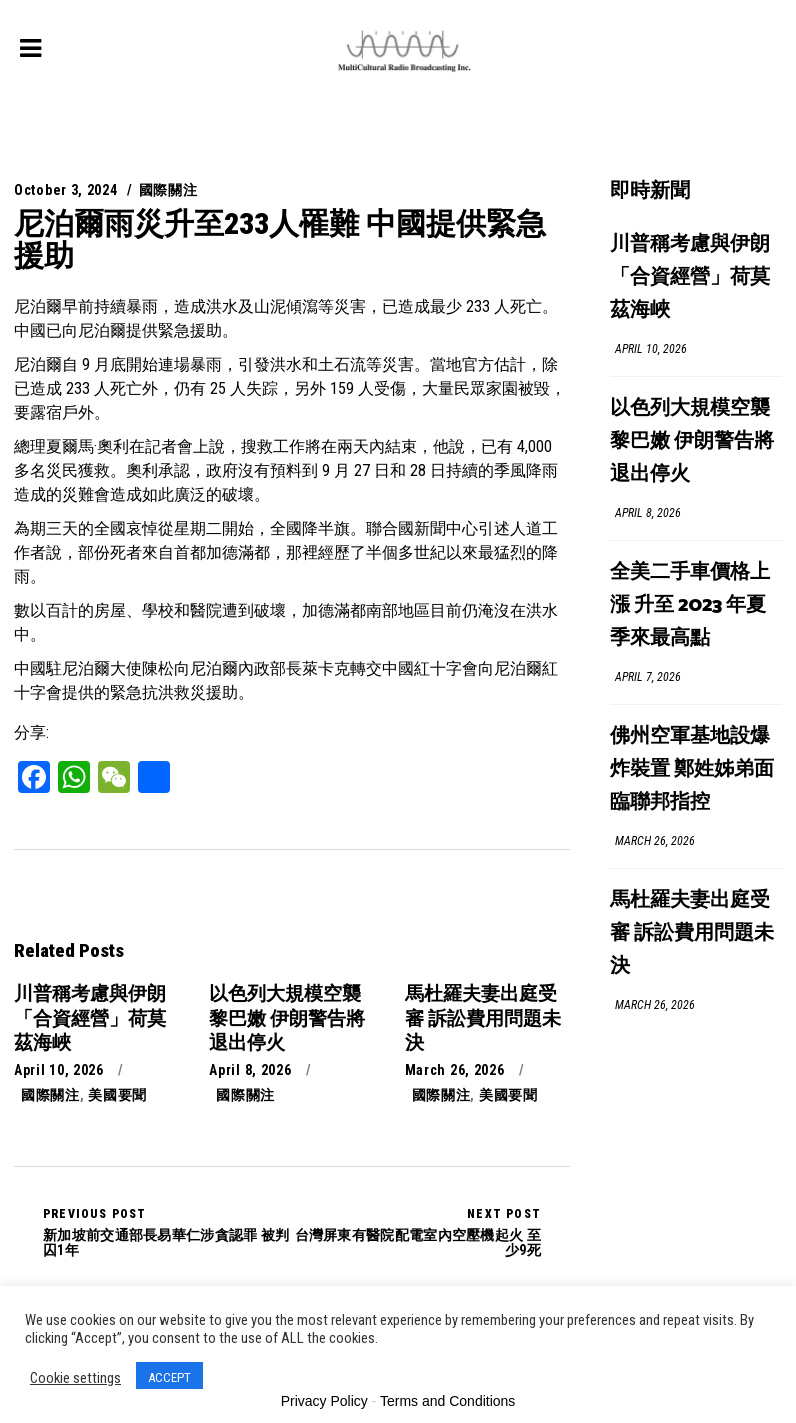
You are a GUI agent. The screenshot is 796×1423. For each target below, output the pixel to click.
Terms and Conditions (447, 1401)
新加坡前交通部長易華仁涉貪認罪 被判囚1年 (167, 1232)
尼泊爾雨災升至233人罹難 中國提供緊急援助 (280, 239)
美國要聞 (117, 1095)
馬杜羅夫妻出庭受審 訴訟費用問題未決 (692, 933)
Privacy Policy (324, 1401)
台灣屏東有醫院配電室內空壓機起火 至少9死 (416, 1232)
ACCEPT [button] (169, 1377)
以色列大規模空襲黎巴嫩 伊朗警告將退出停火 (692, 441)
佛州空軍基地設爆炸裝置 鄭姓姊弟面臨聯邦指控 (692, 769)
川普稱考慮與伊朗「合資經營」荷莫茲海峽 (690, 277)
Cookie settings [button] (75, 1378)
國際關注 (168, 190)
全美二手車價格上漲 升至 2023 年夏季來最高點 (690, 605)
